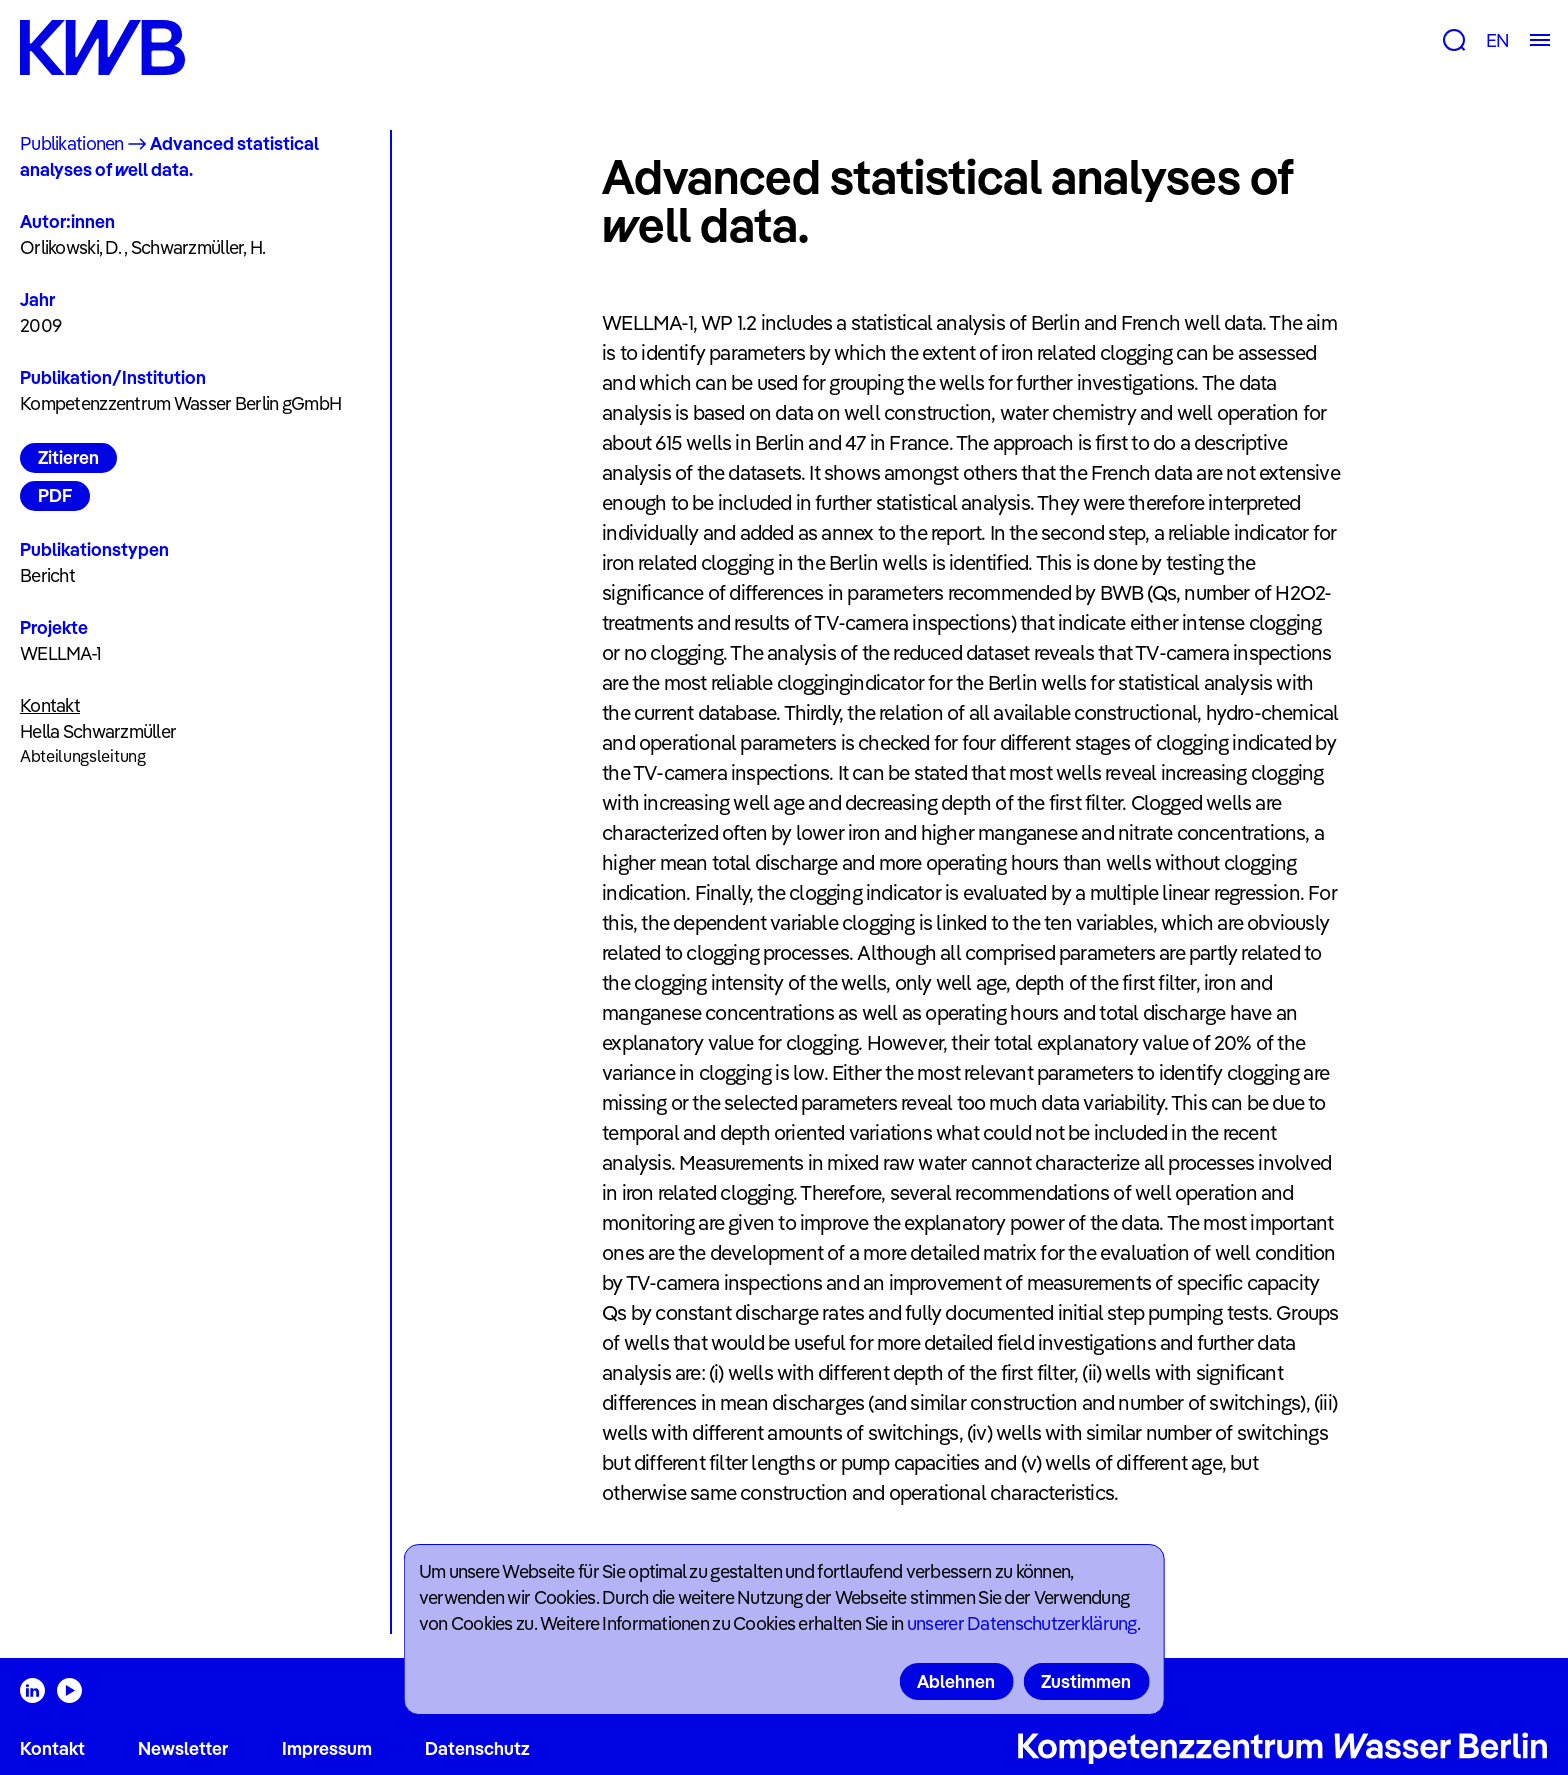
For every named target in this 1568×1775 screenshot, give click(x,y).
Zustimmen (1086, 1681)
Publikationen (72, 143)
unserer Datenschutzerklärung (1022, 1623)
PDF (55, 495)
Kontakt (52, 1748)
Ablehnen (956, 1681)
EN (1497, 40)
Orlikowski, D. (70, 247)
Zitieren (68, 457)
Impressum (327, 1748)
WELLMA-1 (60, 653)
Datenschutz (477, 1748)
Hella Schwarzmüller (98, 731)
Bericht (47, 575)
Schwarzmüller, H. (198, 247)
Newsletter (183, 1748)
